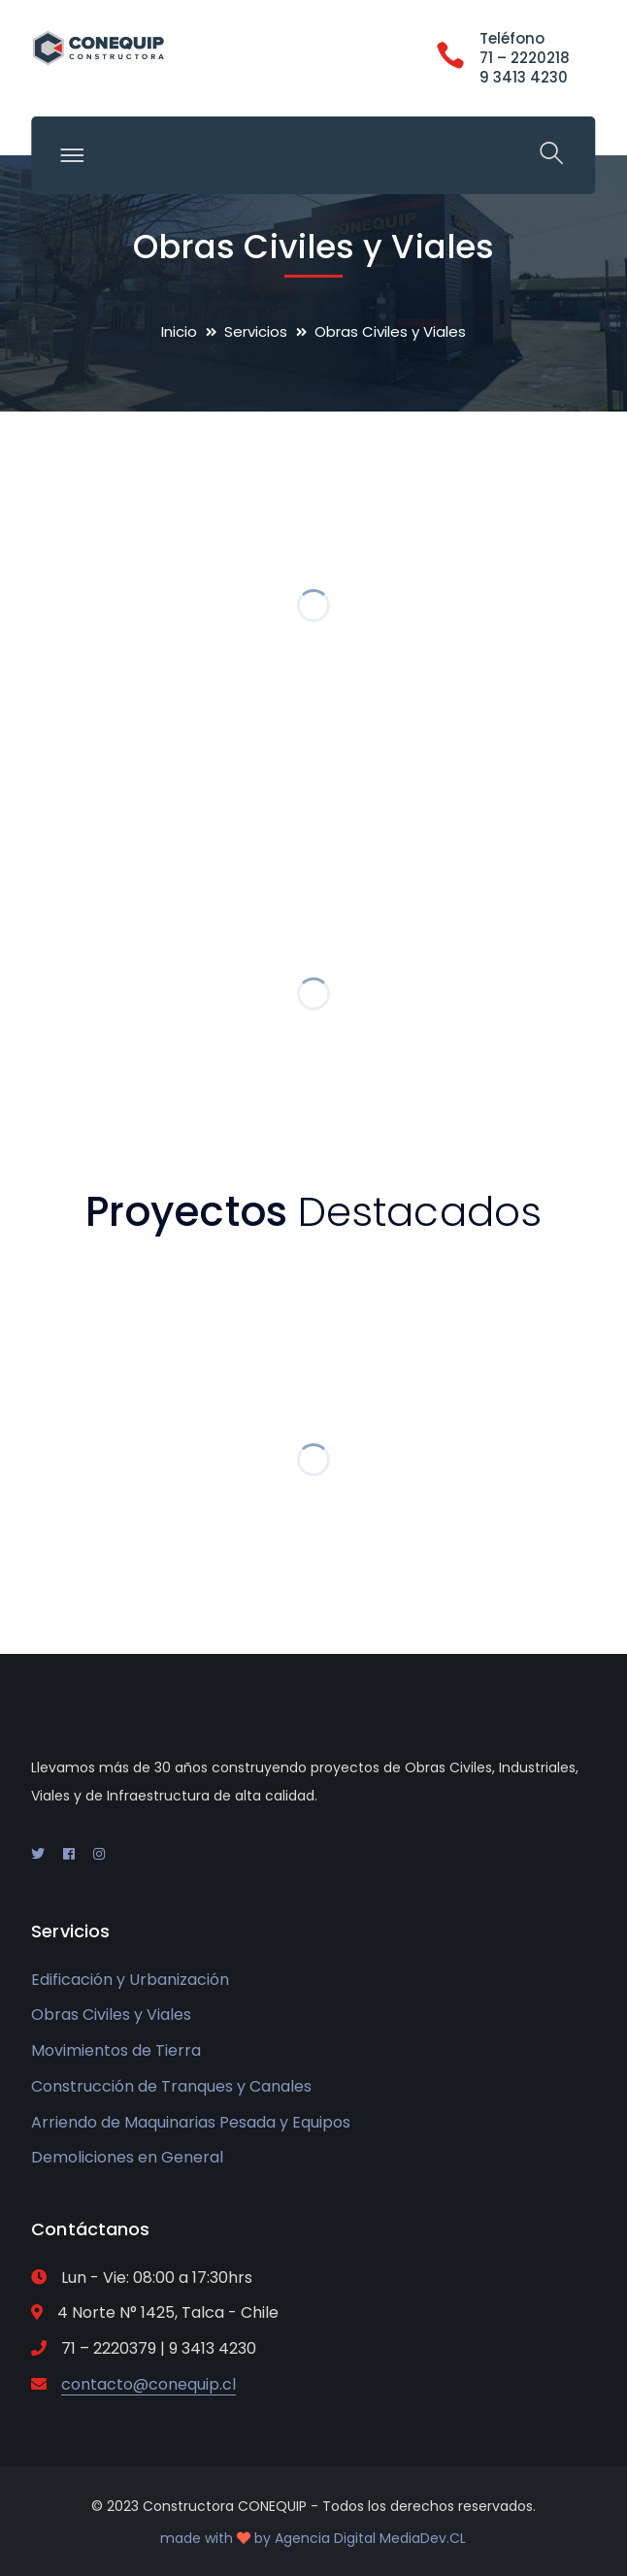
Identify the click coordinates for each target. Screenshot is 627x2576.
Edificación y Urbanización (130, 1979)
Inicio (179, 331)
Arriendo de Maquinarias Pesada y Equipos (190, 2122)
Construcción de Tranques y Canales (171, 2086)
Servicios (255, 331)
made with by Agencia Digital (270, 2538)
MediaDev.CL (423, 2538)
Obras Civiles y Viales (111, 2014)
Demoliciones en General (127, 2157)
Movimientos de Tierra (116, 2050)
